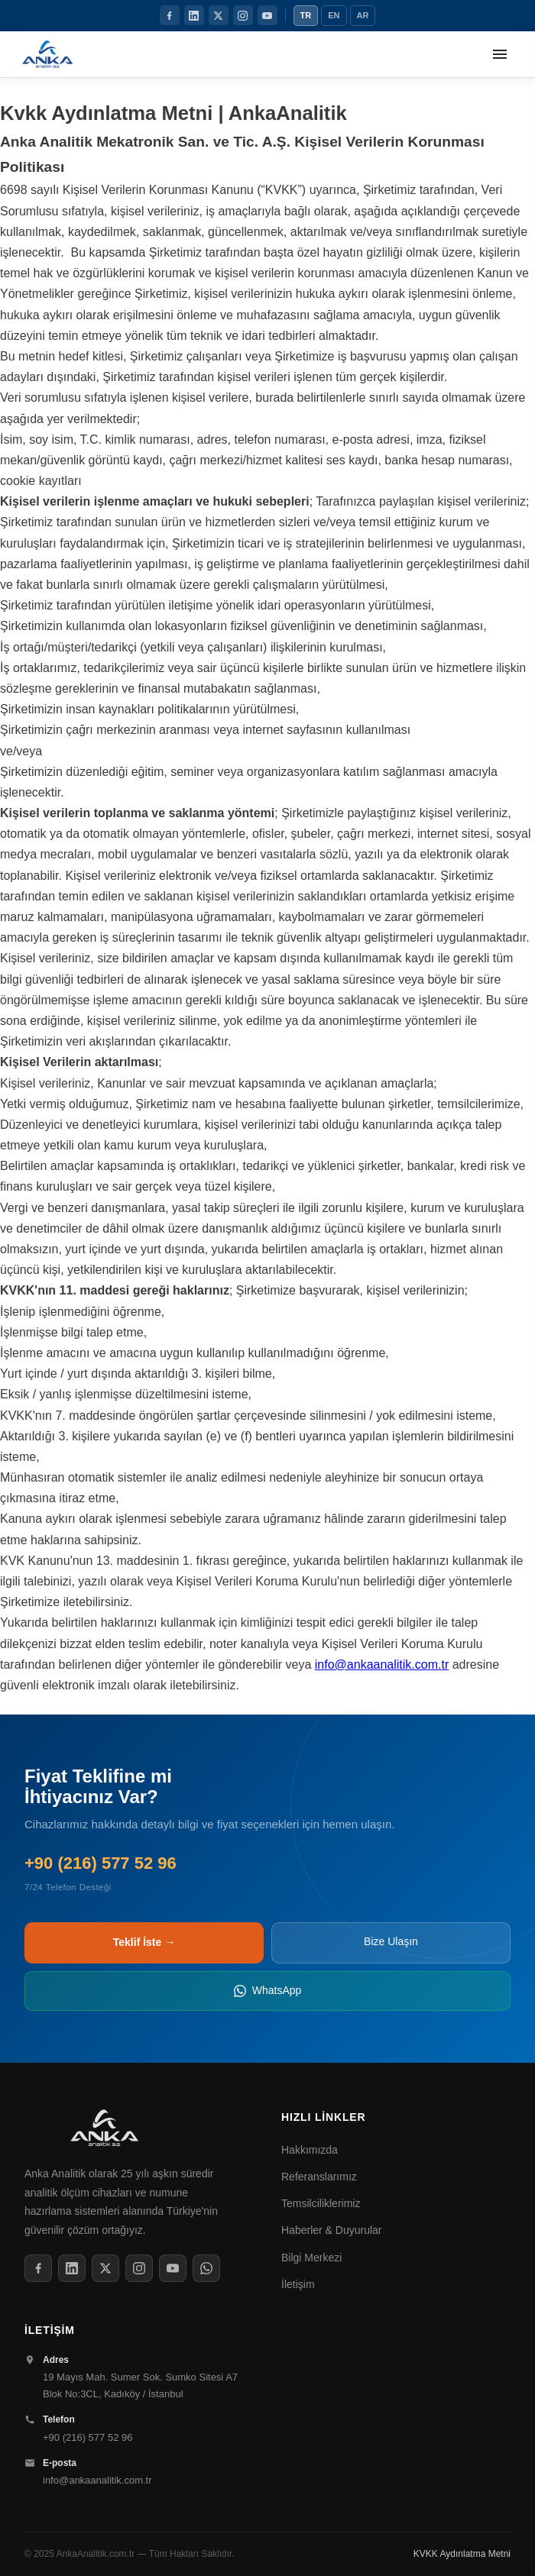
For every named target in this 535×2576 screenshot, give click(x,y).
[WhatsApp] (206, 2268)
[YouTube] (267, 15)
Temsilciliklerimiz (320, 2203)
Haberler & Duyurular (331, 2230)
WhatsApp (268, 1990)
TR (306, 15)
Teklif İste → (144, 1942)
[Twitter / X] (219, 15)
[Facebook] (170, 15)
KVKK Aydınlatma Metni (462, 2554)
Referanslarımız (319, 2176)
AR (363, 15)
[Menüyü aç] (500, 54)
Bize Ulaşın (391, 1941)
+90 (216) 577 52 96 (87, 2437)
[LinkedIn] (194, 15)
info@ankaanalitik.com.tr (382, 1664)
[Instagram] (243, 15)
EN (333, 15)
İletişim (298, 2284)
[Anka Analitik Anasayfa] (47, 54)
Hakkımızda (309, 2150)
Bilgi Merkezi (311, 2257)
